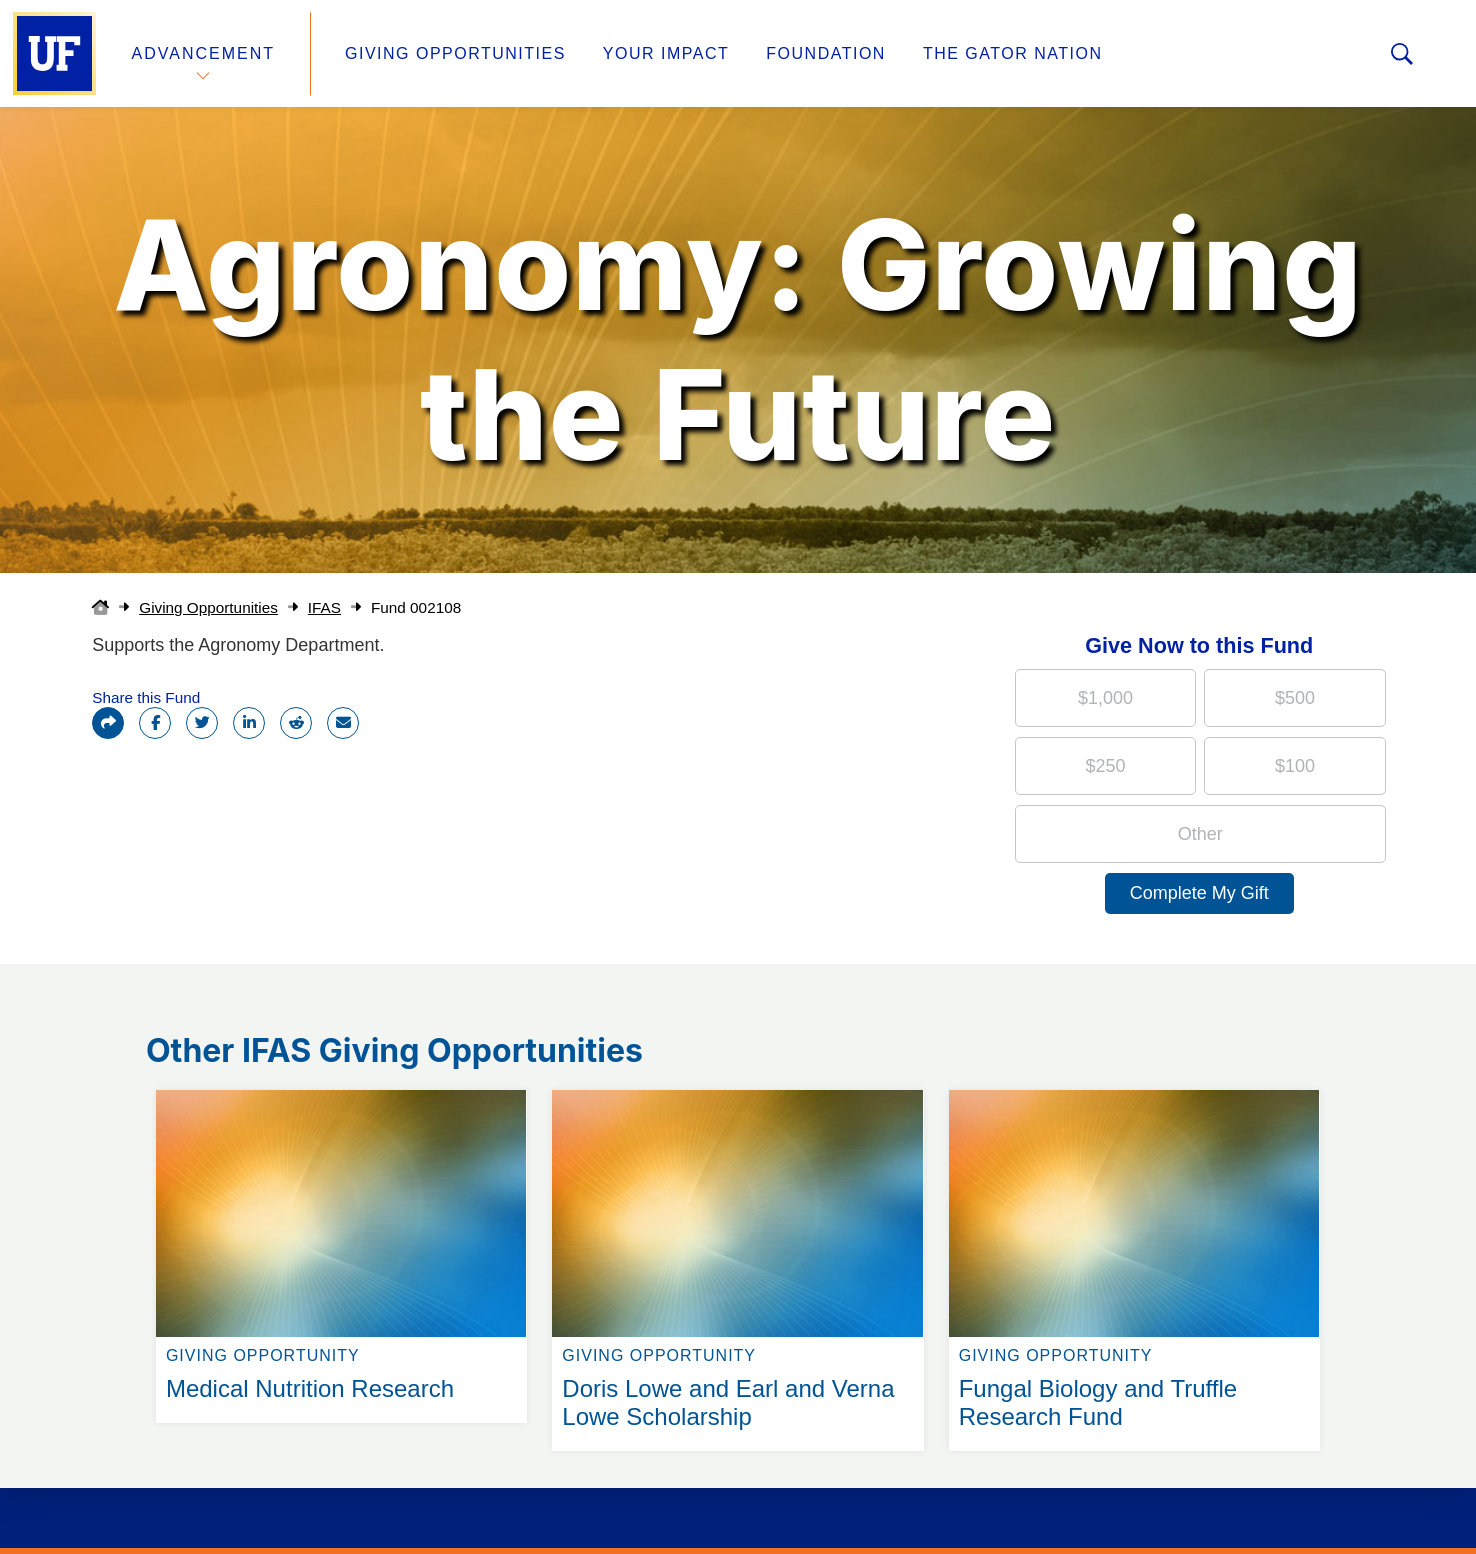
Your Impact (666, 53)
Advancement (204, 53)
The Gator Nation (1013, 53)
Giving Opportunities (455, 53)
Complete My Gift (1199, 893)
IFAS (324, 607)
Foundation (826, 53)
